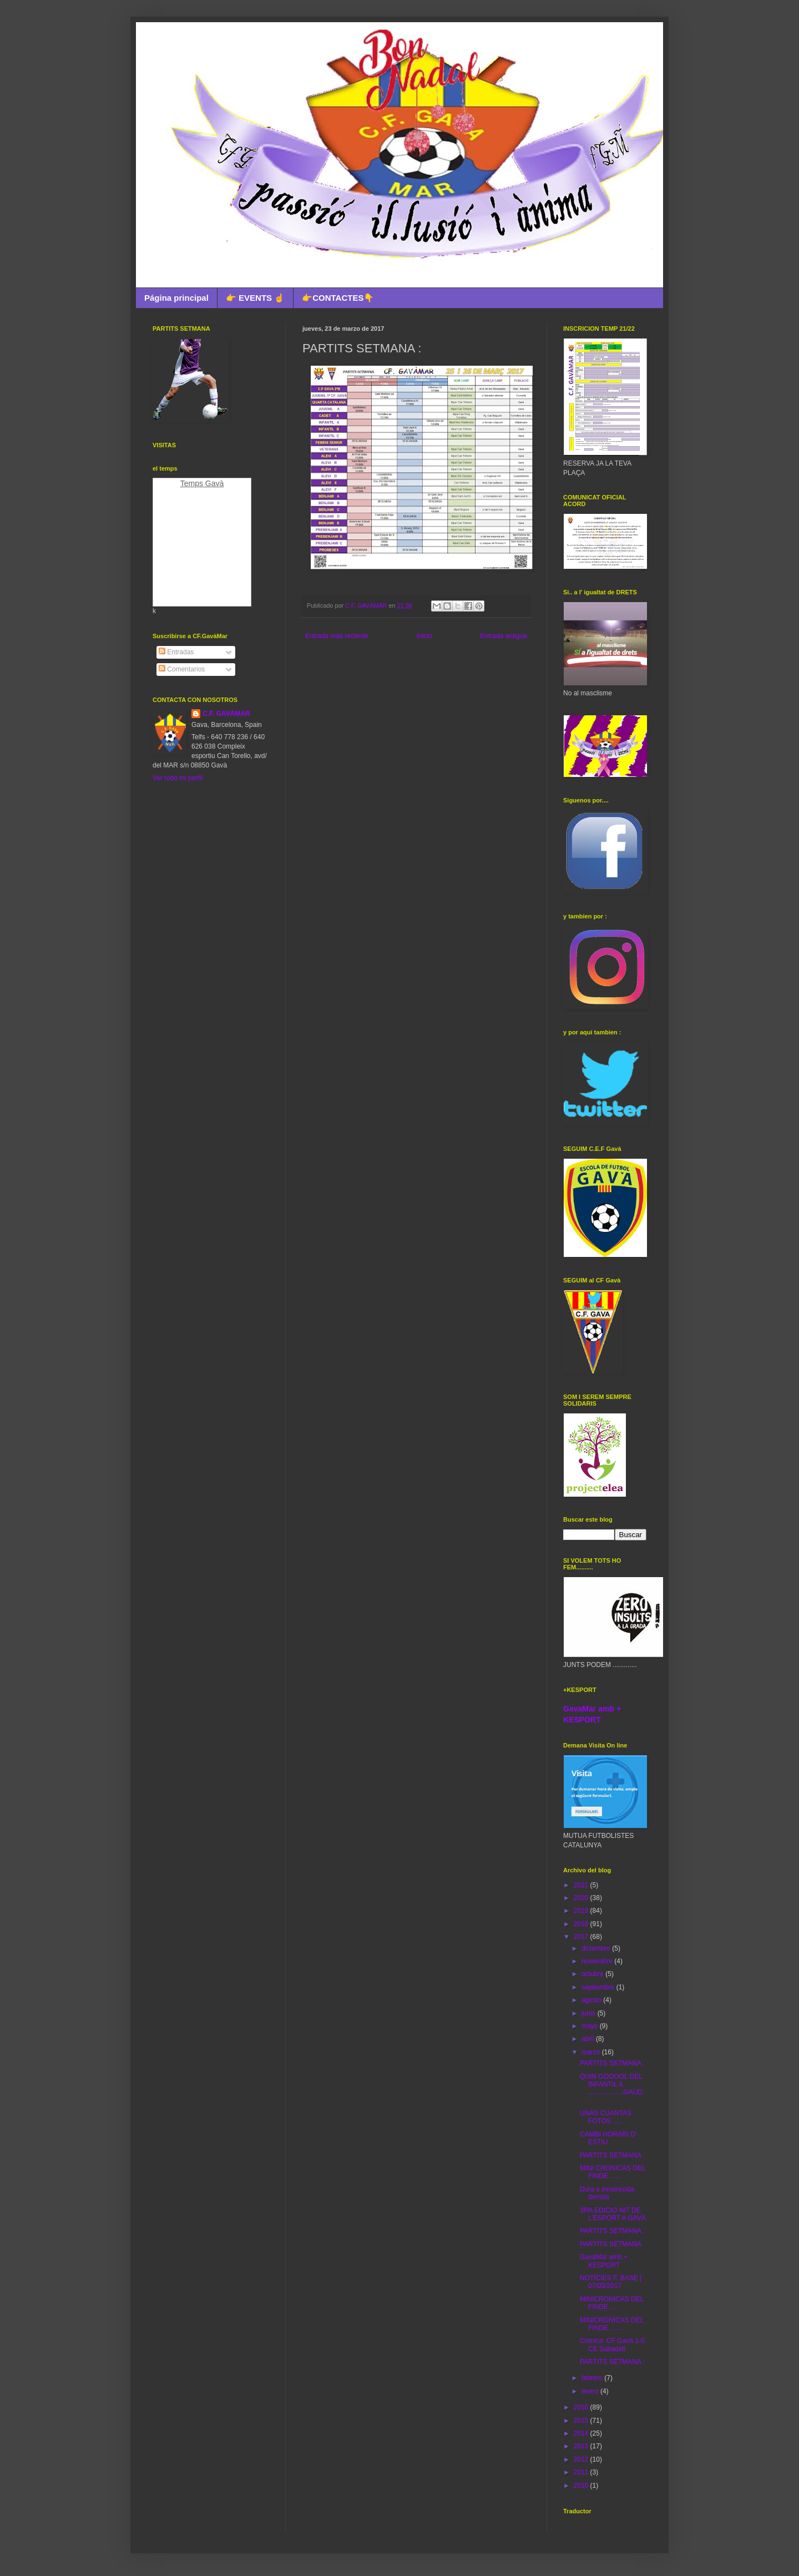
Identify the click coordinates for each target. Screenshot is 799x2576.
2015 (582, 2421)
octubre (593, 1974)
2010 (582, 2485)
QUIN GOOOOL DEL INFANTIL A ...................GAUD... (613, 2088)
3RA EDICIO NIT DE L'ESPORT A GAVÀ (613, 2214)
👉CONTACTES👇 (338, 297)
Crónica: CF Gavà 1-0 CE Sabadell (612, 2344)
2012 (582, 2459)
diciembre (596, 1948)
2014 (582, 2433)
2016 (582, 2407)
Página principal (176, 297)
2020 (582, 1898)
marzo (591, 2052)
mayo (590, 2026)
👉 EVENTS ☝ (255, 297)
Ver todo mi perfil (178, 778)
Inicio (424, 636)
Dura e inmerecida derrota (607, 2193)
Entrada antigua (503, 636)
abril (588, 2039)
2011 (582, 2472)
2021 (582, 1885)
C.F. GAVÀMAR (226, 714)
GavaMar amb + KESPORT (604, 2261)
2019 (582, 1911)
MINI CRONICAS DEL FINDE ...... (612, 2172)
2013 (582, 2446)
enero (590, 2391)
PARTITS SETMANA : (612, 2063)
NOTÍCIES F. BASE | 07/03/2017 (610, 2282)
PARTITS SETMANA (610, 2244)
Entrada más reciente (336, 636)
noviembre (597, 1961)
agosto (592, 2000)
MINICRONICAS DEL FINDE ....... (612, 2324)
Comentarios (182, 669)
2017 (582, 1937)
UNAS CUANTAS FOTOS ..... (605, 2117)
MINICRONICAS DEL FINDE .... (612, 2303)
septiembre (598, 1987)
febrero (592, 2378)
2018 (582, 1924)
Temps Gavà (202, 483)
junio (589, 2013)
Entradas (176, 652)
